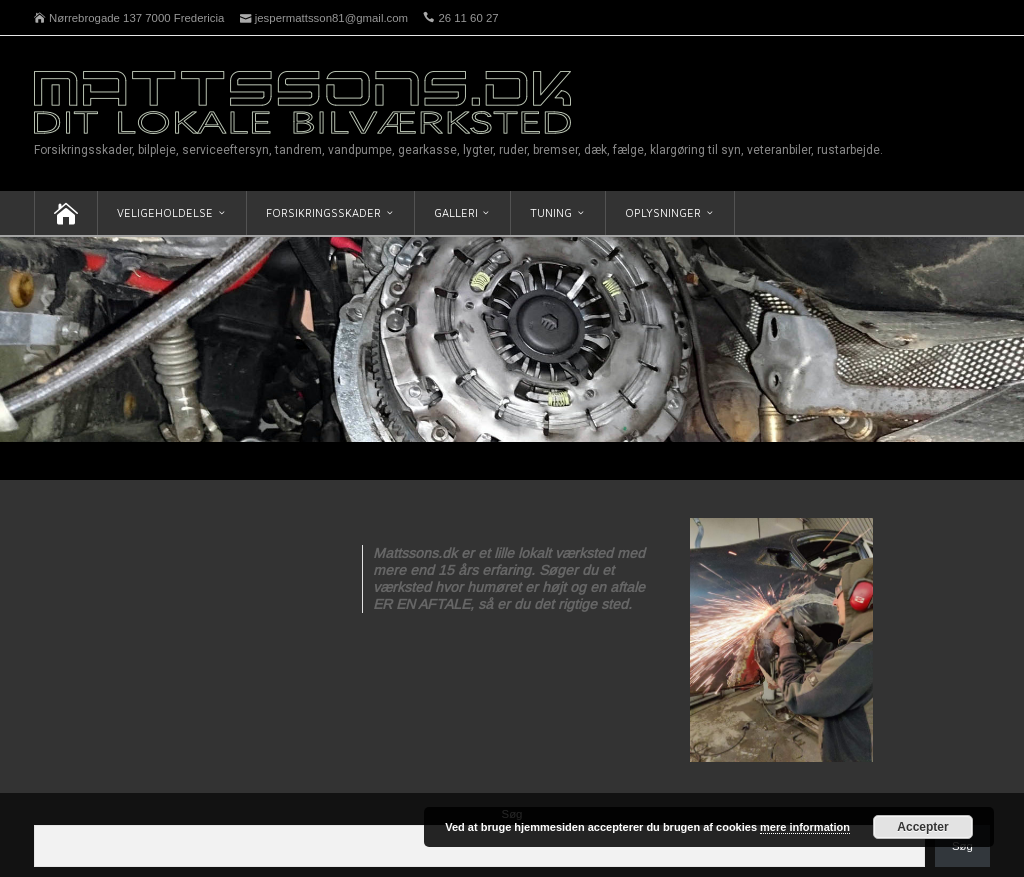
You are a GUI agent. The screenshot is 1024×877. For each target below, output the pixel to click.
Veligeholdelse (165, 212)
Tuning (551, 212)
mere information (805, 827)
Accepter (922, 827)
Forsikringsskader (323, 212)
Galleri (456, 212)
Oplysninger (663, 212)
